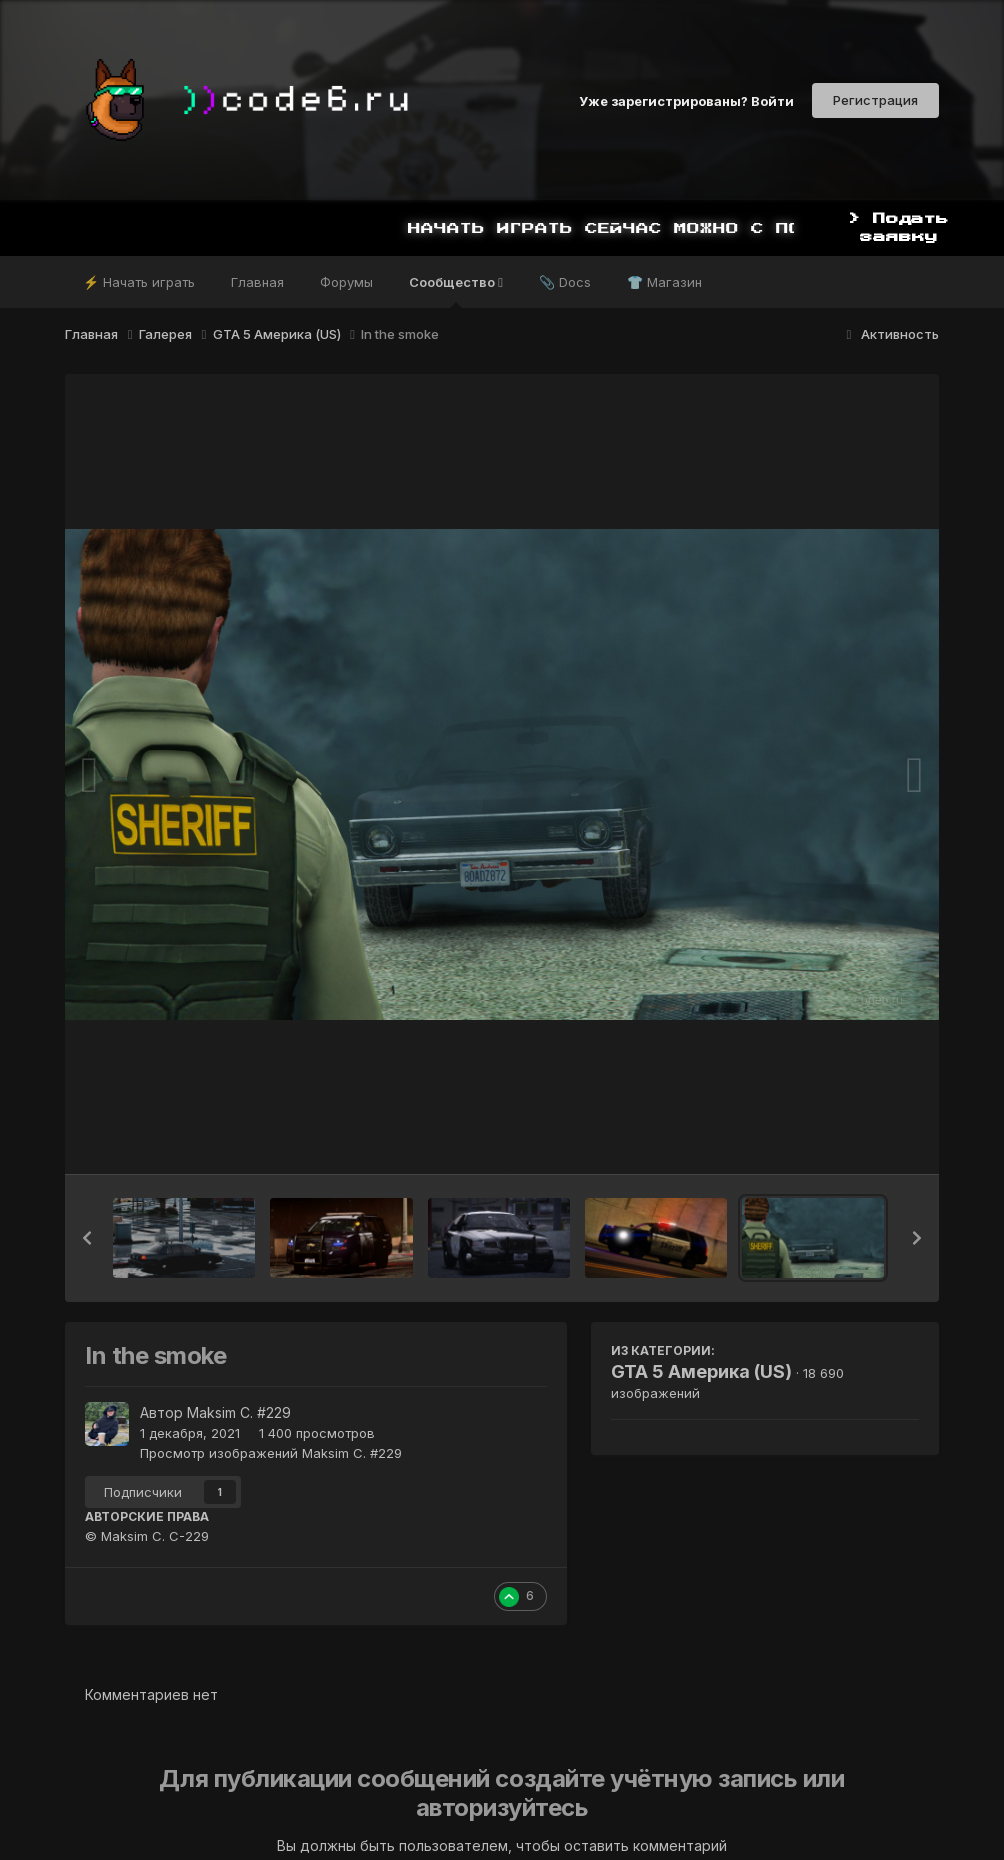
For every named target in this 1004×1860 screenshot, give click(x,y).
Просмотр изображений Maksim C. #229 (271, 1453)
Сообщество (456, 291)
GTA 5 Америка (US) (701, 1371)
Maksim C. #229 (239, 1412)
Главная (257, 282)
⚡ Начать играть (139, 282)
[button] (87, 1238)
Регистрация (875, 100)
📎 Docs (565, 282)
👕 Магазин (664, 282)
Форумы (346, 282)
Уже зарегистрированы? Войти (686, 100)
